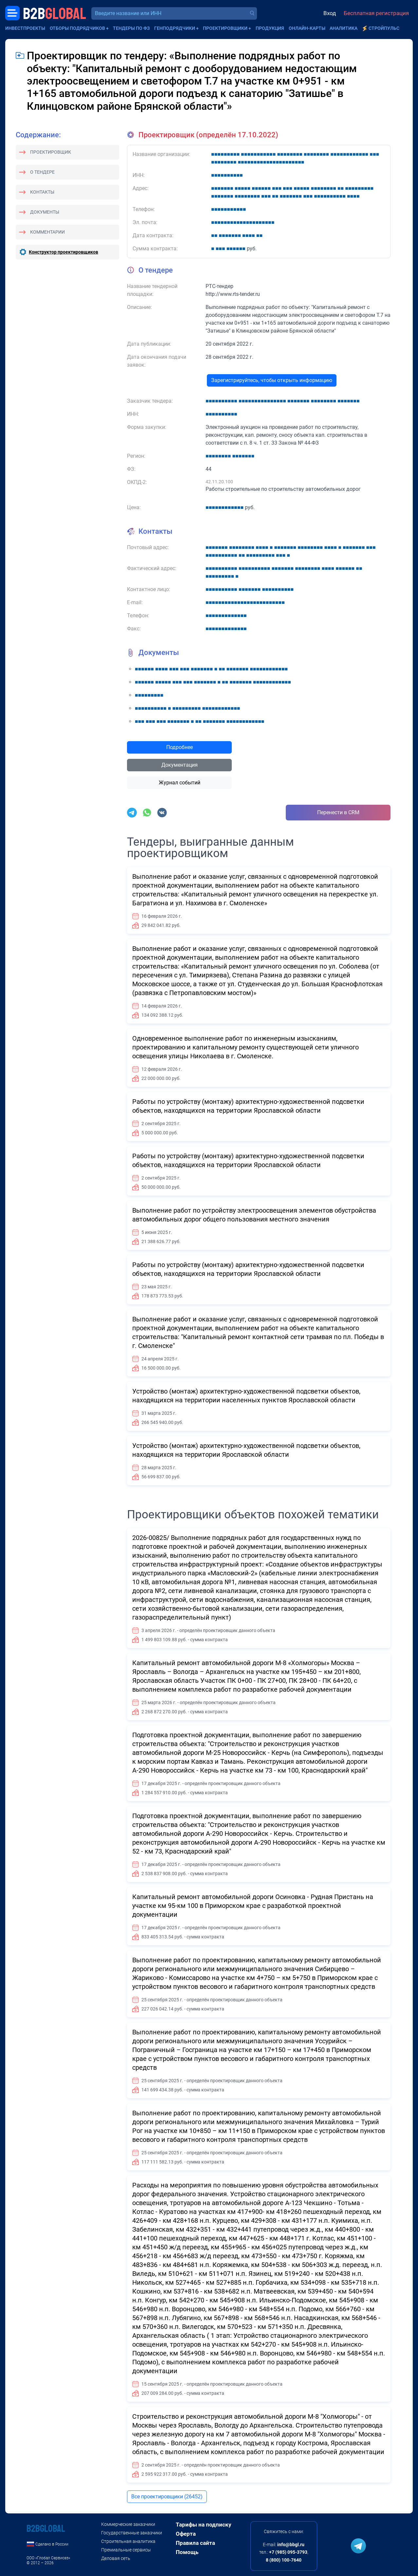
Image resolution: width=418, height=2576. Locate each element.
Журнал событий (179, 782)
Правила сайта (195, 2543)
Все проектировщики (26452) (167, 2496)
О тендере (42, 172)
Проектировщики (225, 28)
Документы (44, 212)
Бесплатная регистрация (376, 13)
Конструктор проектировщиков (63, 252)
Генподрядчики (174, 28)
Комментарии (47, 232)
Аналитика (343, 28)
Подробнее (179, 747)
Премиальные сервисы (126, 2549)
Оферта (186, 2533)
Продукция (270, 28)
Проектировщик (50, 152)
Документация (179, 765)
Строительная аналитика (128, 2541)
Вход (329, 13)
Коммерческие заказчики (128, 2524)
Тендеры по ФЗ (131, 28)
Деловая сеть (115, 2558)
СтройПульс (384, 28)
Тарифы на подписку (203, 2524)
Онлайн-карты (307, 28)
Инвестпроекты (25, 28)
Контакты (42, 192)
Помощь (187, 2552)
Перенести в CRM (338, 812)
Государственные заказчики (131, 2532)
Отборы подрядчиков (77, 28)
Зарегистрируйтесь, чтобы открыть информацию (271, 380)
